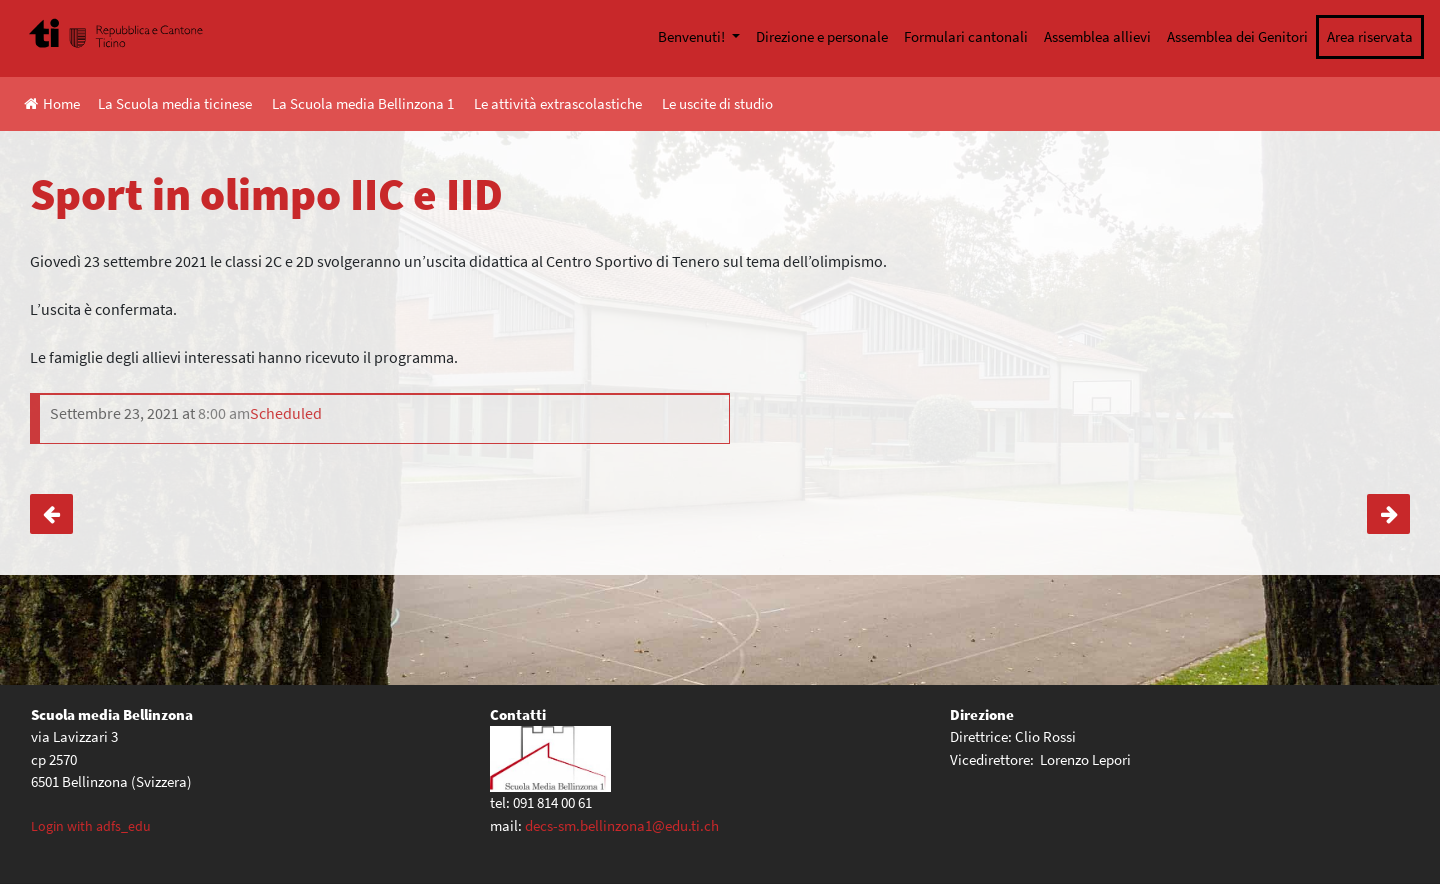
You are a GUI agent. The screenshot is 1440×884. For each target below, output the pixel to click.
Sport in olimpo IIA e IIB (51, 514)
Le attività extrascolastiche (558, 103)
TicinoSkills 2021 (1388, 514)
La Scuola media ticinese (175, 103)
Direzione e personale (822, 36)
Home (52, 103)
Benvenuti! (693, 36)
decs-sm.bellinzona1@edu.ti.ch (622, 825)
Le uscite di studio (717, 103)
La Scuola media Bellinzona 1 (363, 103)
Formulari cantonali (966, 36)
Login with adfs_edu (91, 826)
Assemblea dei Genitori (1237, 36)
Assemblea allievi (1097, 36)
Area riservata (1370, 36)
